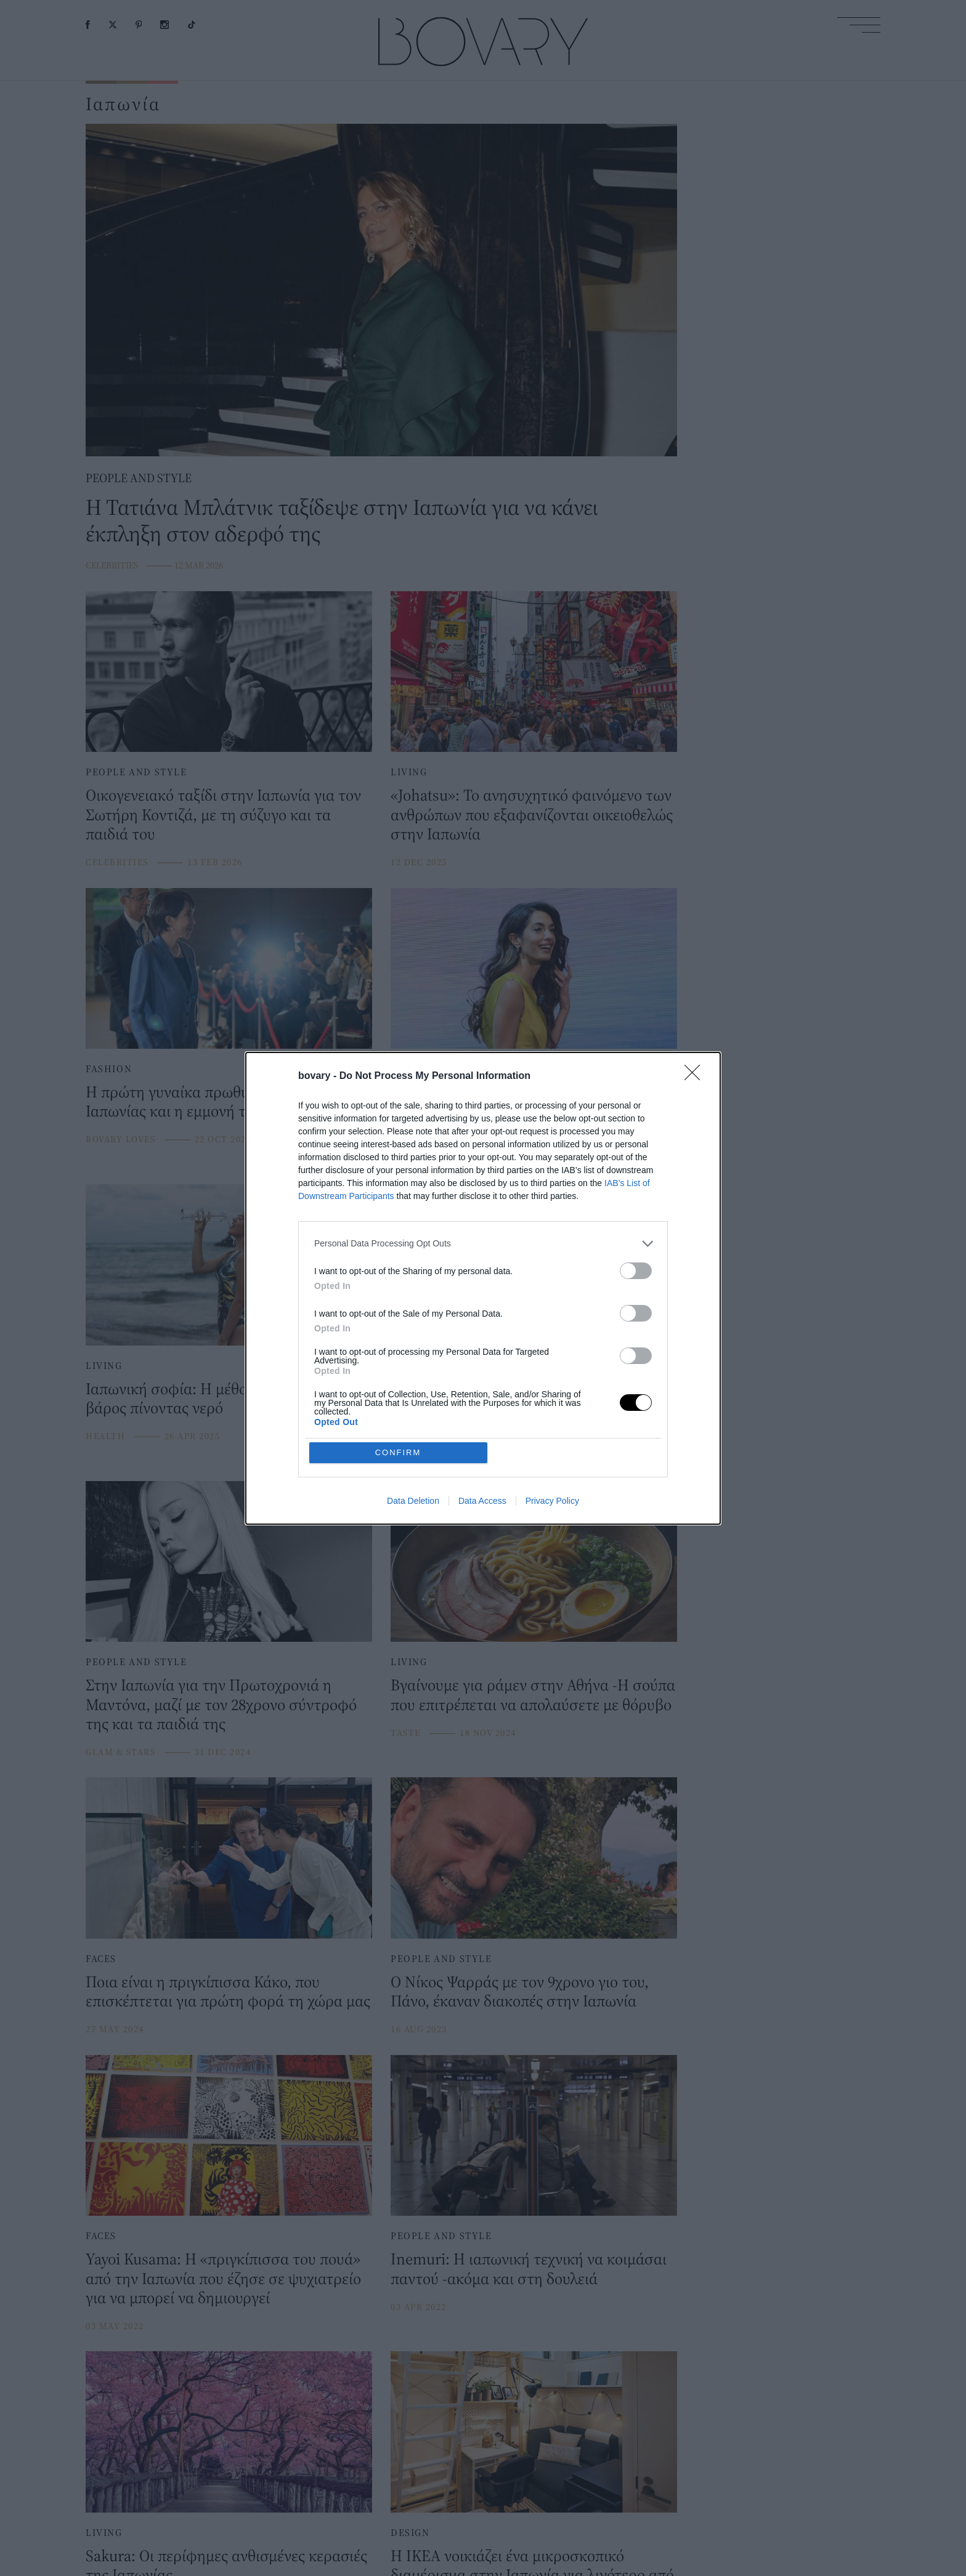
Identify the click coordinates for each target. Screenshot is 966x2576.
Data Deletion (413, 1411)
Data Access (482, 1411)
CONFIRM (398, 1363)
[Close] (696, 1165)
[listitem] (483, 1332)
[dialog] (483, 1288)
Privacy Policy (552, 1411)
